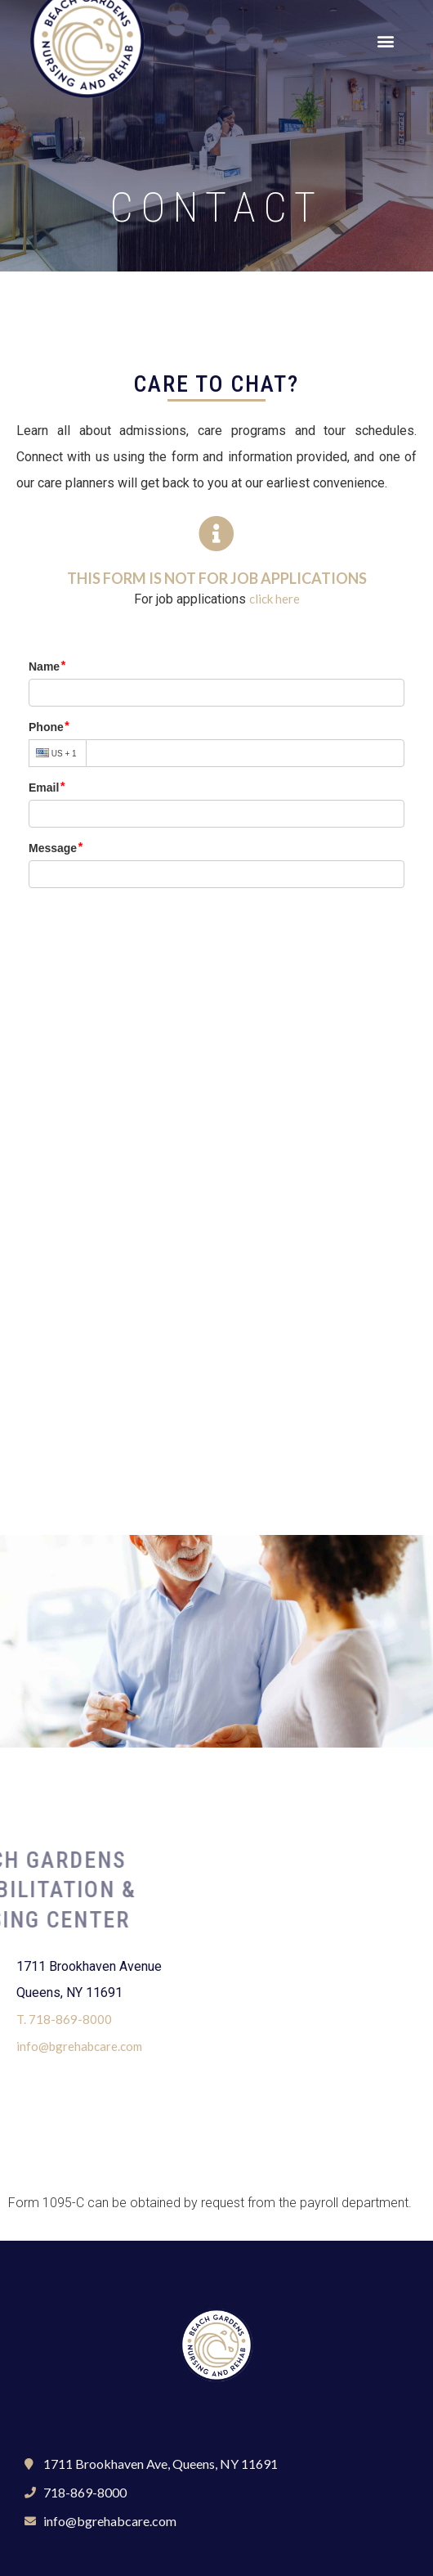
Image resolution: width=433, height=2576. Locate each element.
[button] (385, 41)
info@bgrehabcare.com (79, 2046)
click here (274, 598)
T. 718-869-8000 (64, 2019)
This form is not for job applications (217, 578)
